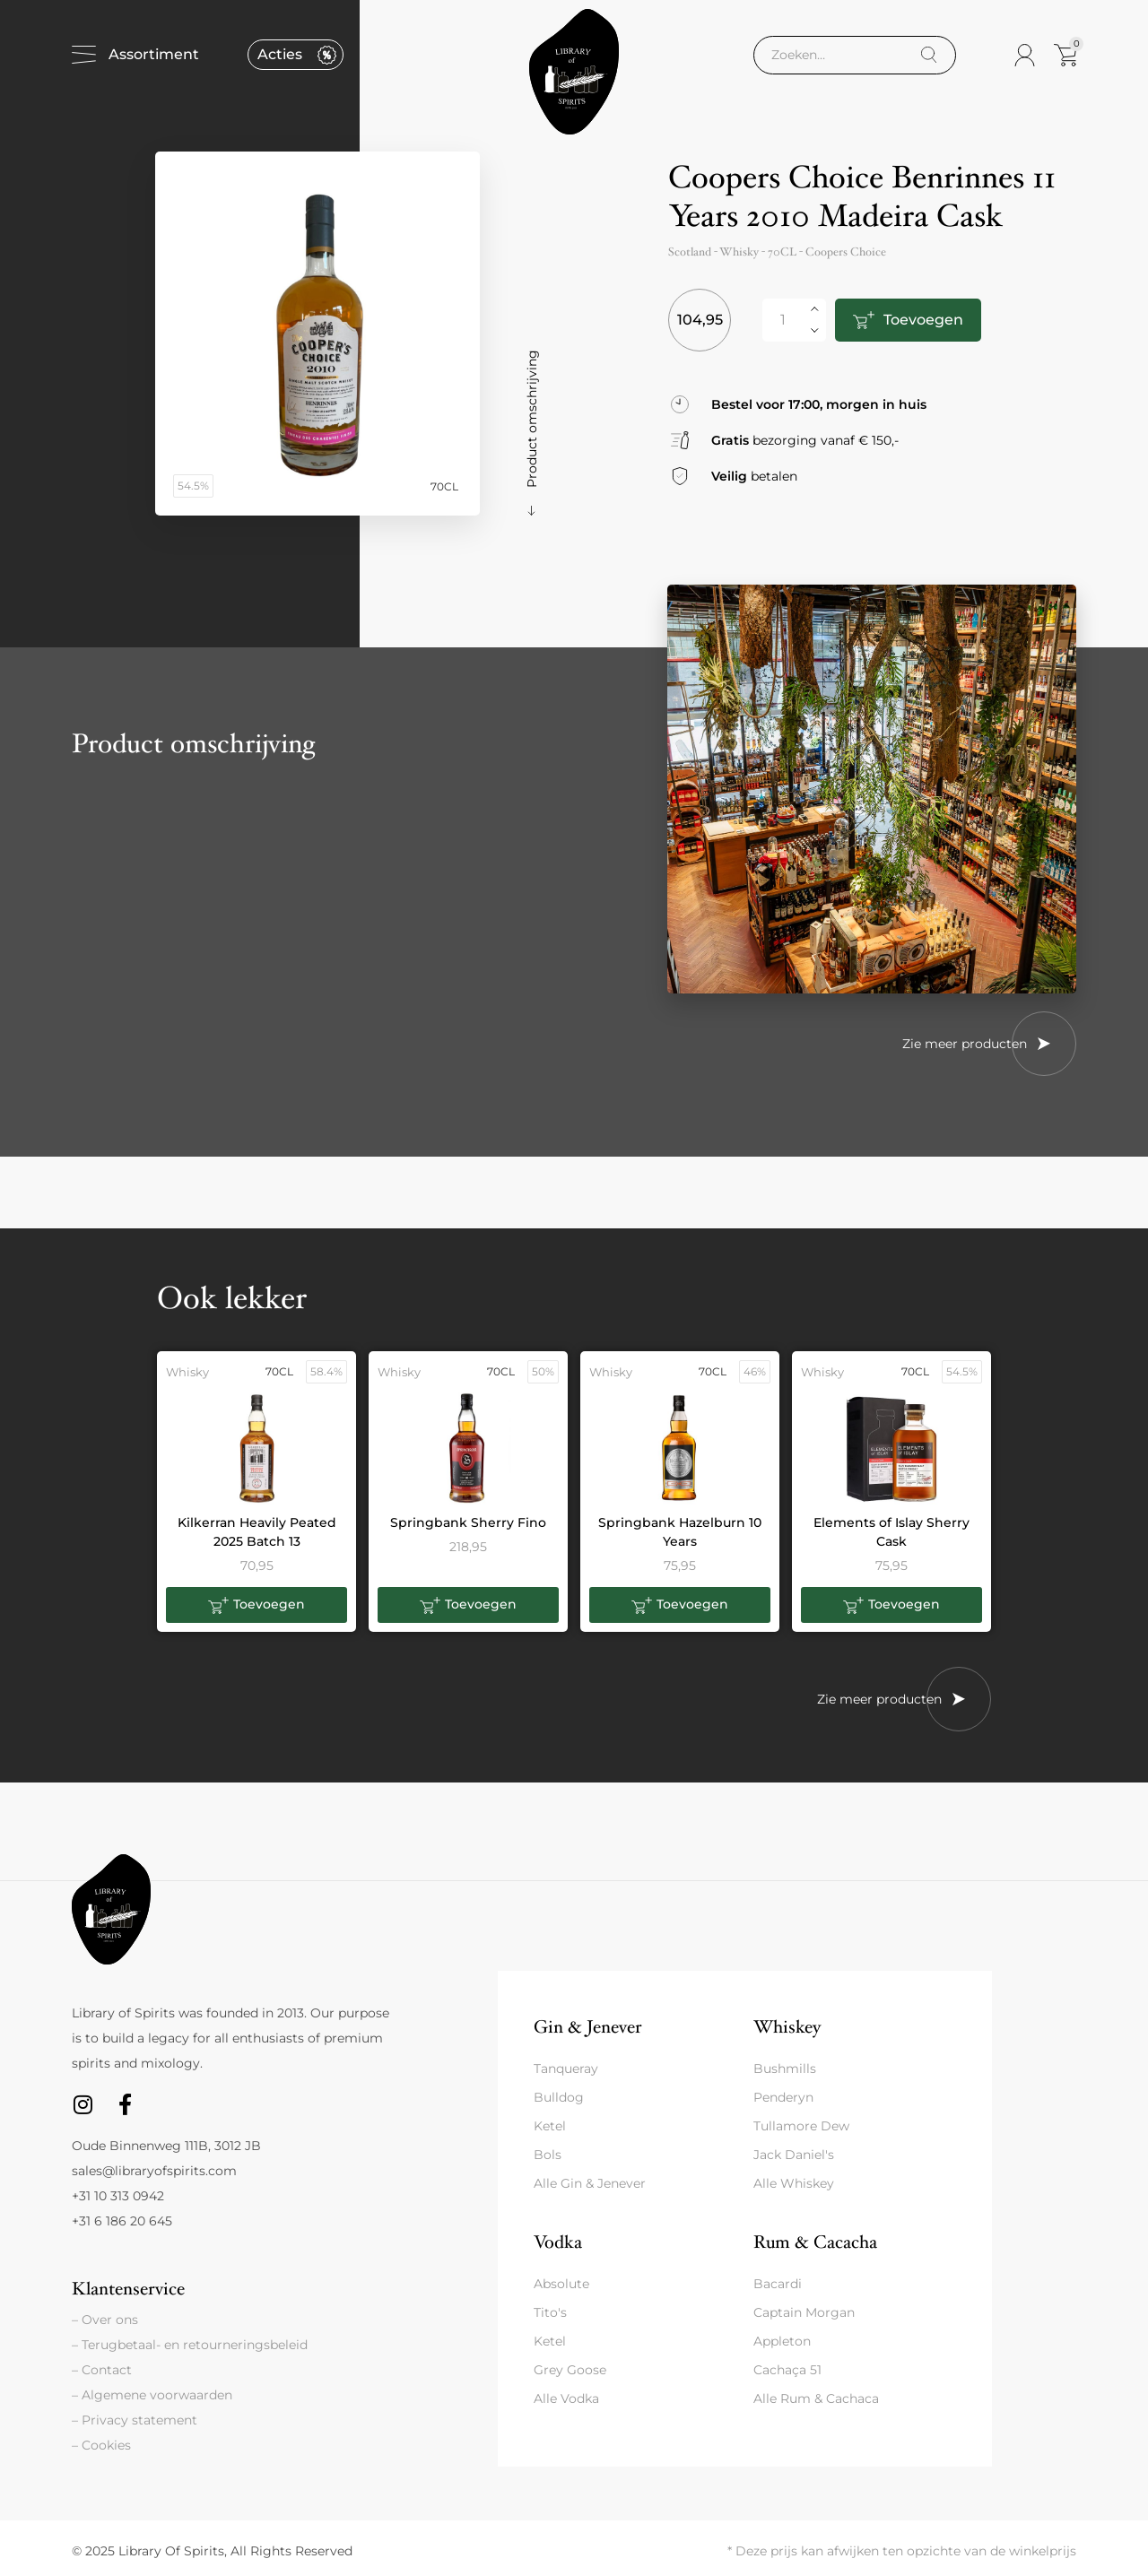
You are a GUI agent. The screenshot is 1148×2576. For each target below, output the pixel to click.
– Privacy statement (134, 2420)
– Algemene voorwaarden (152, 2395)
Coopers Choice (845, 252)
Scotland (689, 252)
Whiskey (787, 2027)
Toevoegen (923, 319)
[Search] (928, 55)
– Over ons (105, 2319)
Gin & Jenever (587, 2027)
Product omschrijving (532, 419)
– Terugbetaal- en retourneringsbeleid (190, 2345)
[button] (256, 1605)
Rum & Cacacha (815, 2242)
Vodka (558, 2242)
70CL (782, 252)
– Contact (102, 2370)
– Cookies (101, 2445)
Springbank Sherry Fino (468, 1522)
